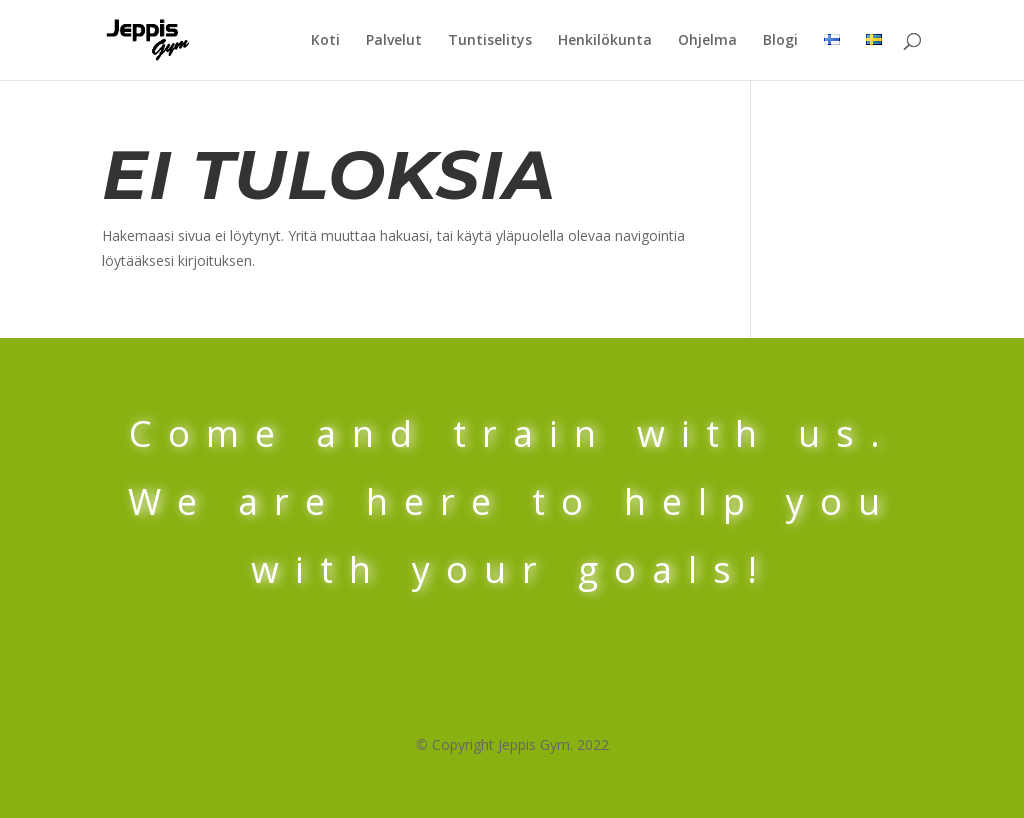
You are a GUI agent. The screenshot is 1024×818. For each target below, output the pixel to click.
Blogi (780, 41)
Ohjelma (707, 41)
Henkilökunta (605, 41)
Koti (325, 41)
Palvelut (394, 41)
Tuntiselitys (490, 41)
